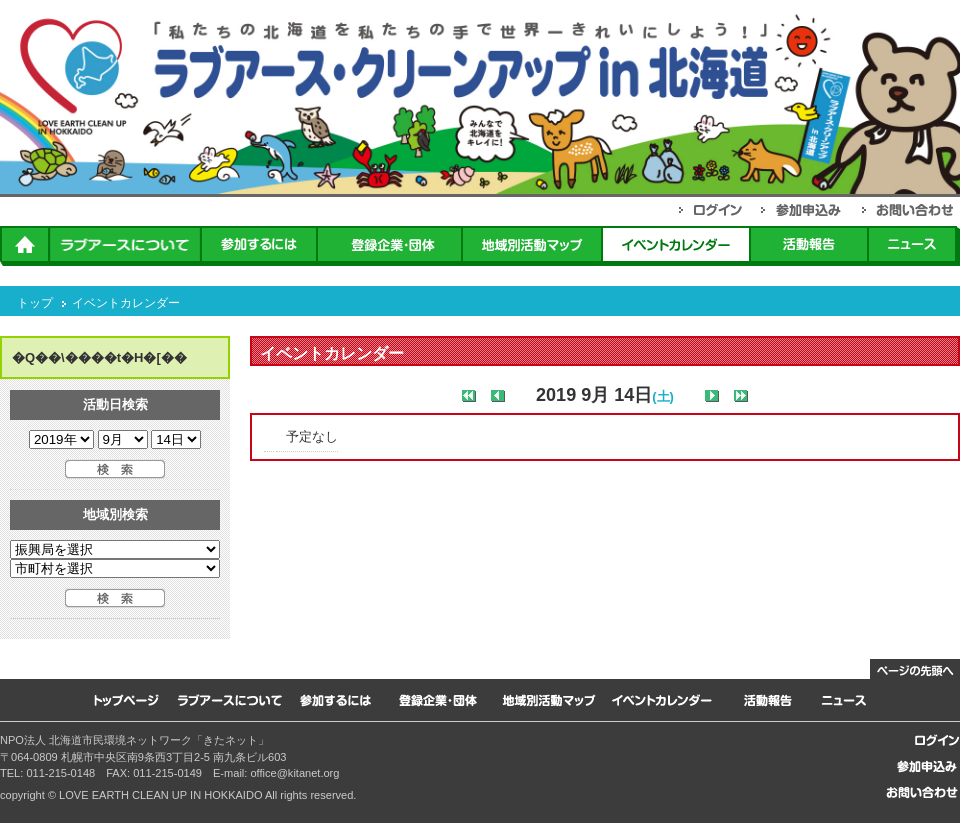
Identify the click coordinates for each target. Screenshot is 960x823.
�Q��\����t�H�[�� (99, 357)
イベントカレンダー (126, 303)
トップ (35, 303)
